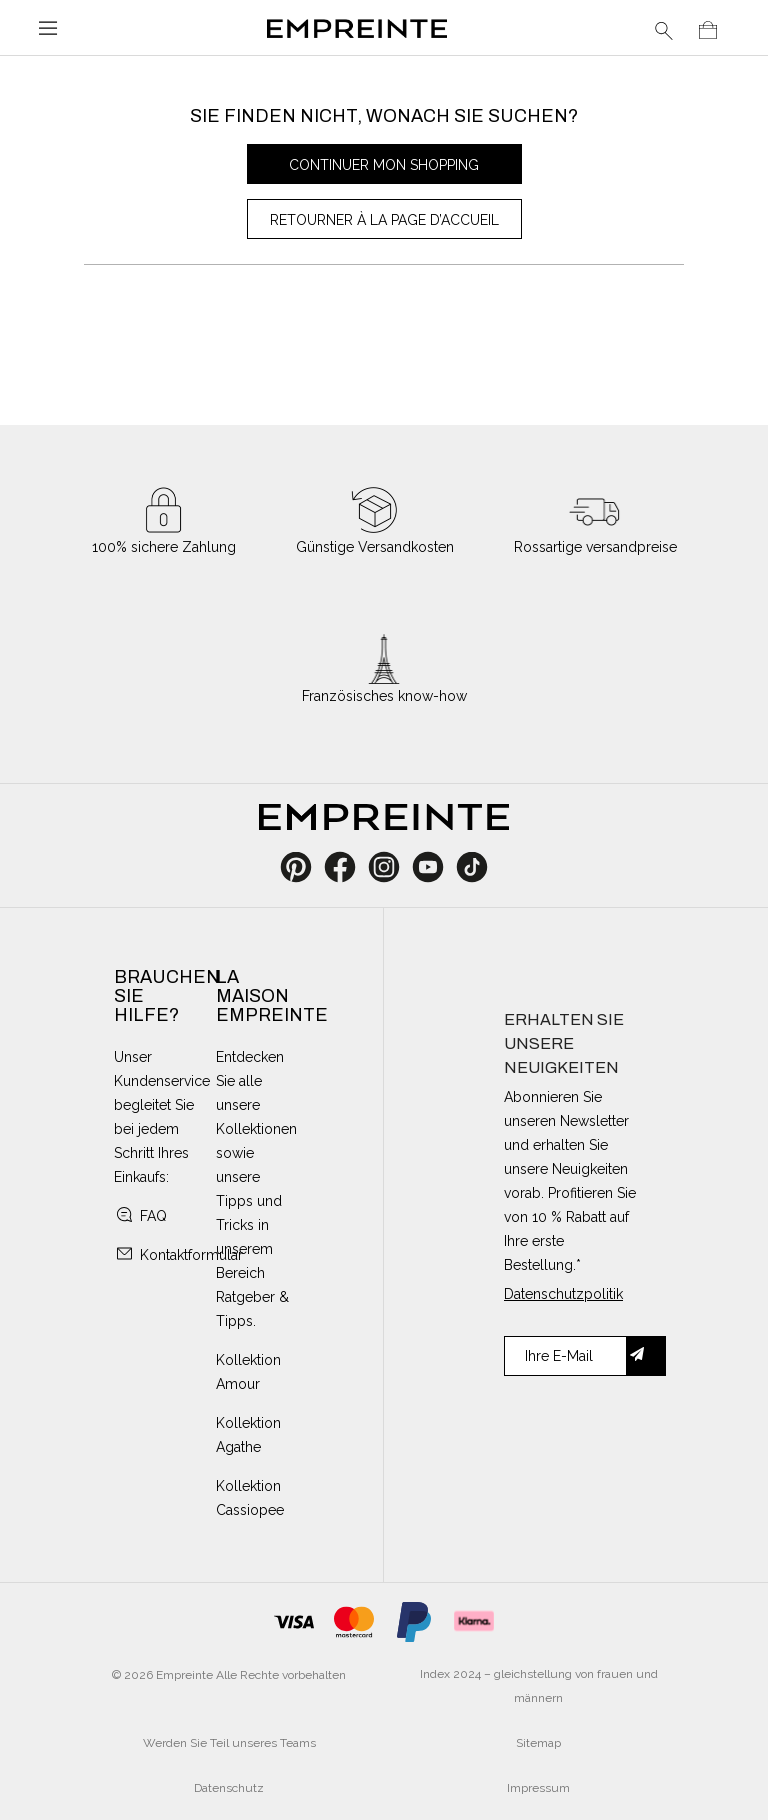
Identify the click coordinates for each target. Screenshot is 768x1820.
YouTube (435, 867)
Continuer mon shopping (384, 165)
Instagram (394, 867)
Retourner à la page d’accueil (384, 220)
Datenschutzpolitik (563, 1294)
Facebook (351, 867)
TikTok (472, 867)
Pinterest (302, 867)
